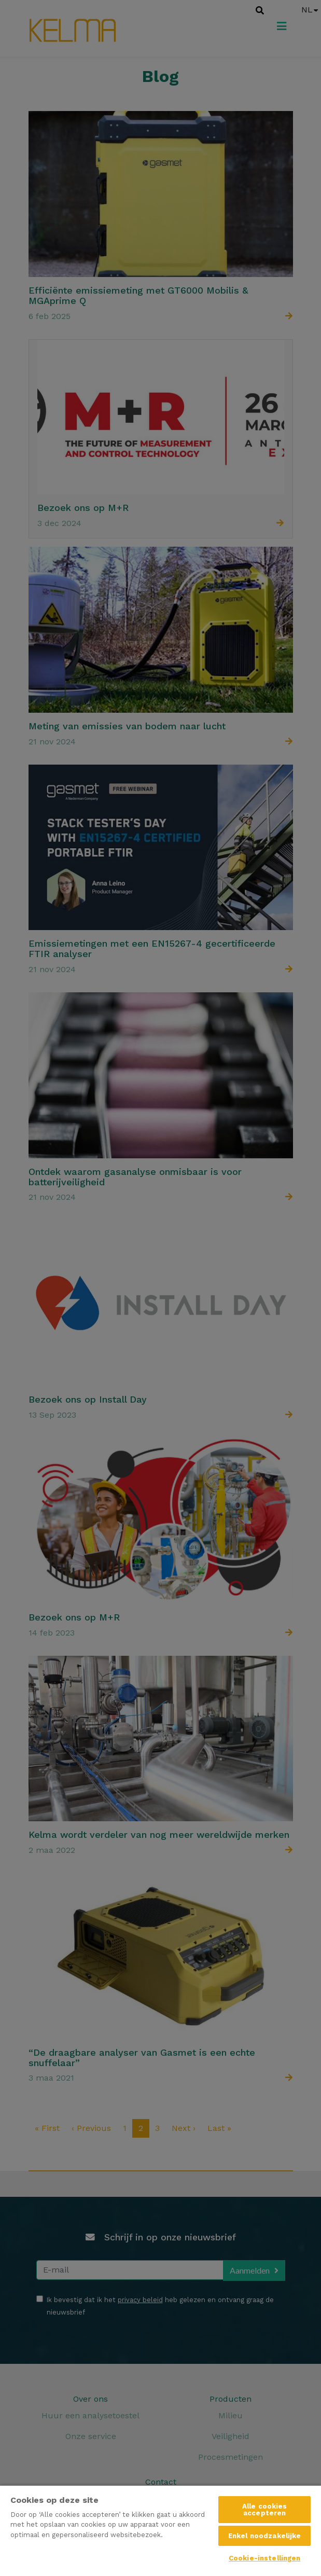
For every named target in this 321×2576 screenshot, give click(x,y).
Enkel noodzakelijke (264, 2536)
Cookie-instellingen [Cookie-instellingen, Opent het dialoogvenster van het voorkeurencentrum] (264, 2558)
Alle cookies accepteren (264, 2509)
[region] (160, 2530)
